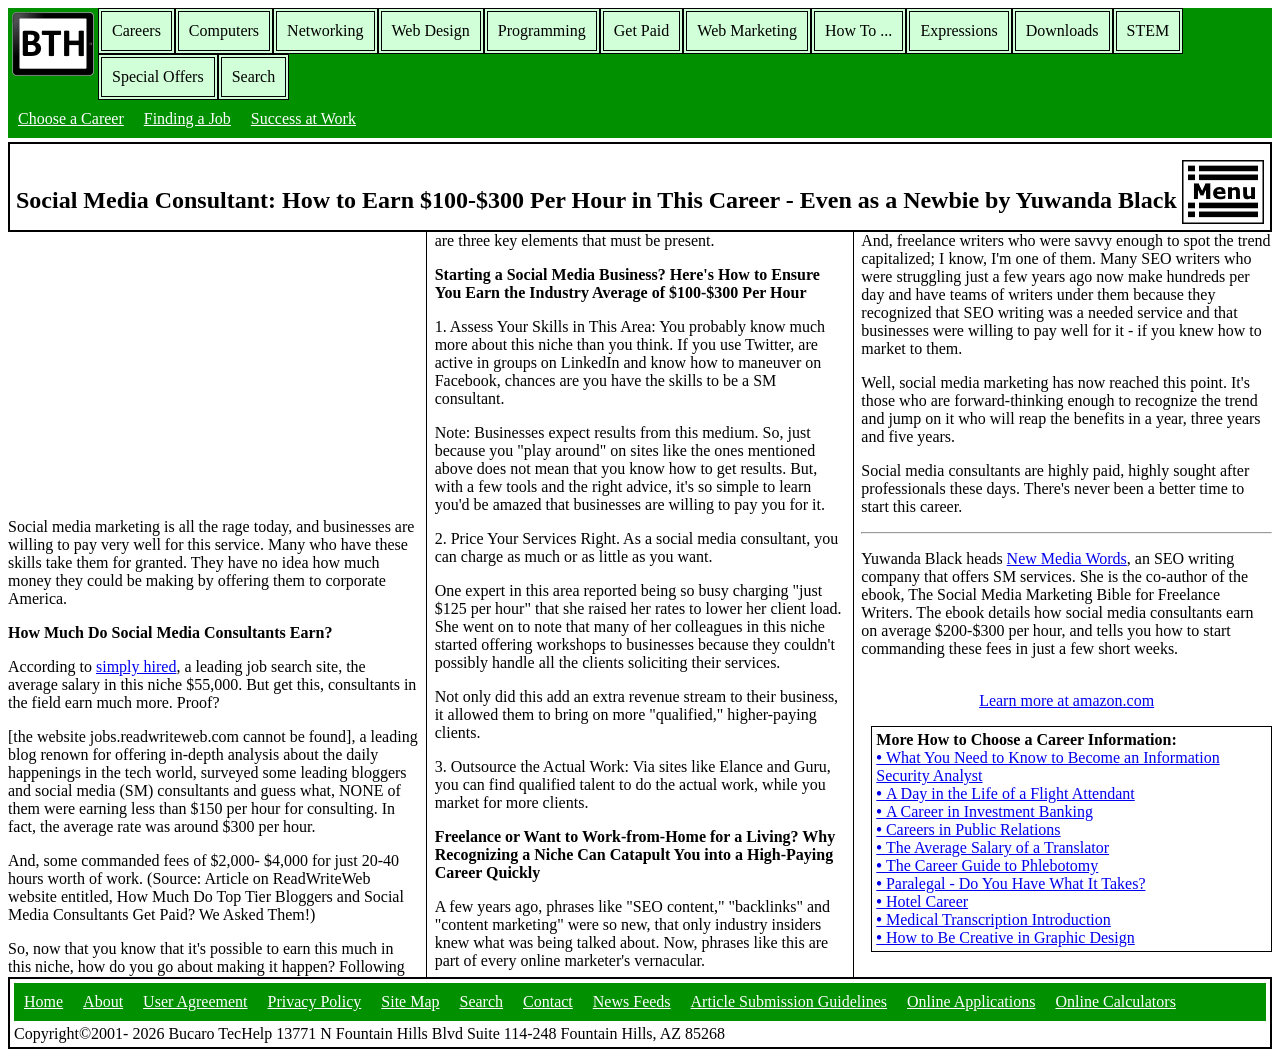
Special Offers (158, 76)
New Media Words (1067, 558)
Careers (136, 30)
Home (43, 1001)
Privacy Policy (315, 1001)
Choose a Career (71, 118)
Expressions (958, 30)
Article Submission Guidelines (789, 1001)
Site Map (410, 1001)
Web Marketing (747, 30)
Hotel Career (922, 901)
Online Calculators (1115, 1001)
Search (254, 76)
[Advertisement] (213, 373)
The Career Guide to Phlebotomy (987, 865)
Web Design (431, 30)
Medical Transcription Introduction (993, 919)
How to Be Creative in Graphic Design (1005, 937)
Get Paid (642, 30)
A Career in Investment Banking (984, 811)
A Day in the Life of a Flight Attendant (1005, 793)
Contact (548, 1001)
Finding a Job (187, 118)
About (103, 1001)
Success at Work (303, 118)
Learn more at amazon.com (1066, 700)
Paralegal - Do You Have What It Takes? (1010, 883)
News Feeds (632, 1001)
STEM (1148, 30)
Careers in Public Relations (968, 829)
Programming (542, 30)
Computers (224, 30)
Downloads (1062, 30)
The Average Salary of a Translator (992, 847)
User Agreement (195, 1001)
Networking (325, 30)
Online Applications (971, 1001)
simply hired (136, 666)
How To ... (858, 30)
